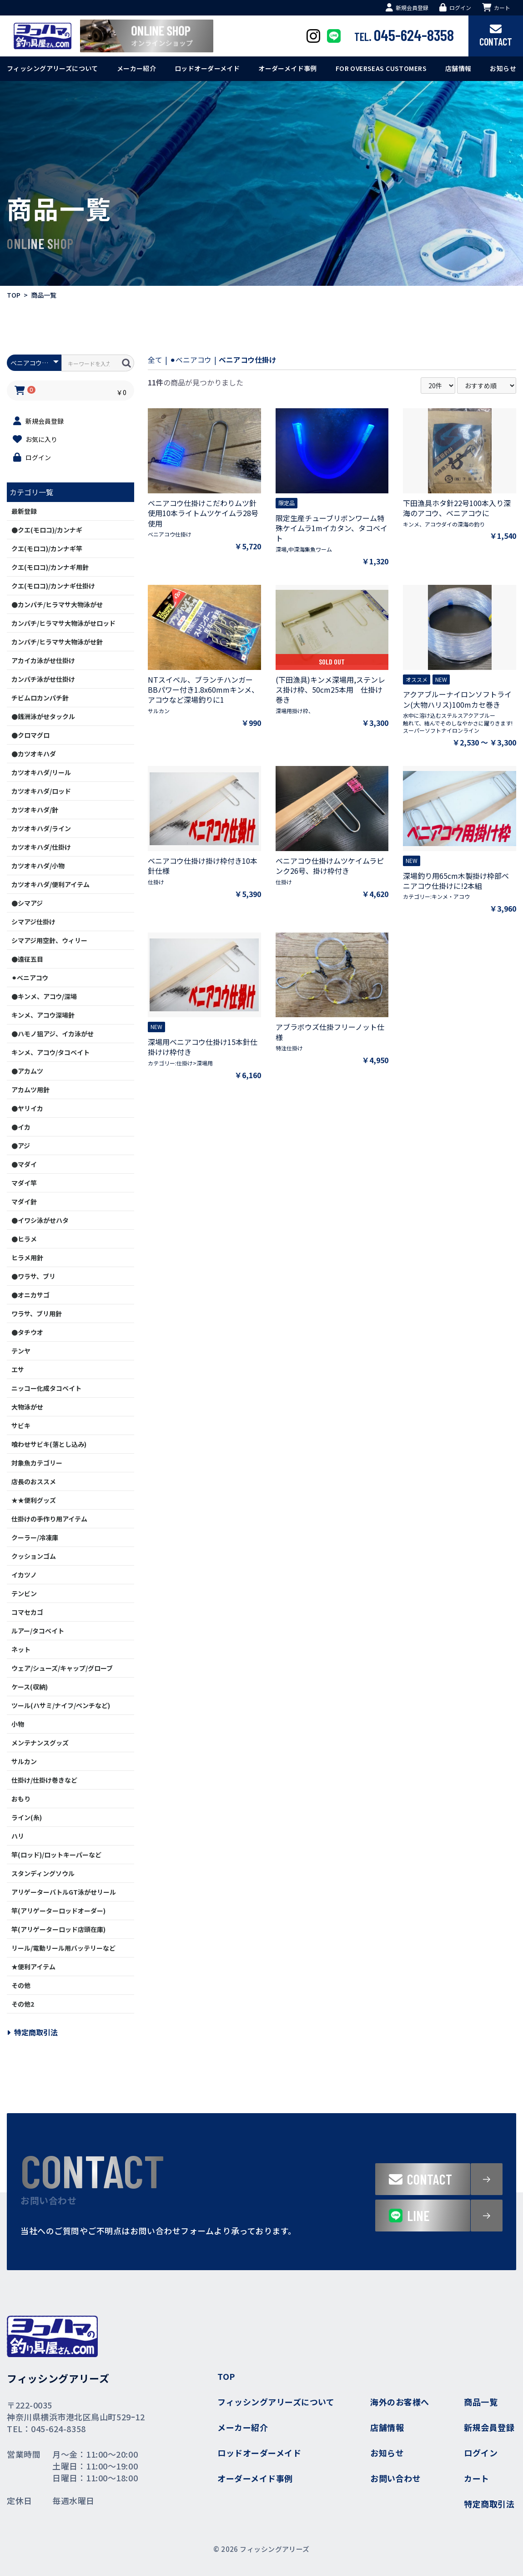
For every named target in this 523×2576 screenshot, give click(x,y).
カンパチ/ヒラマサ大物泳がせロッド (63, 623)
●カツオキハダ (33, 753)
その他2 (22, 2003)
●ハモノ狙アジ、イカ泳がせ (52, 1033)
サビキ (20, 1425)
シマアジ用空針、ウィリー (49, 940)
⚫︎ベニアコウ (29, 977)
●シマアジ (27, 903)
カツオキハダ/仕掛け (41, 847)
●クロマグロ (30, 735)
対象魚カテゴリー (36, 1462)
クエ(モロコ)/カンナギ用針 (50, 567)
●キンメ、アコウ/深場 (44, 996)
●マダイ (24, 1164)
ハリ (17, 1836)
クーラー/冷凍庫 (34, 1537)
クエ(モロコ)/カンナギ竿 (46, 548)
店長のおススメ (33, 1481)
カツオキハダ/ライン (41, 828)
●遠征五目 (27, 958)
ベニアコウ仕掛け (248, 359)
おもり (20, 1798)
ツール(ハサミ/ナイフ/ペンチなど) (60, 1705)
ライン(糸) (26, 1817)
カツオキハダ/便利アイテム (50, 884)
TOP (13, 294)
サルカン (24, 1761)
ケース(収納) (29, 1686)
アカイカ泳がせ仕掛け (43, 660)
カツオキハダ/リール (41, 772)
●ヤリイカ (27, 1108)
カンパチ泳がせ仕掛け (43, 679)
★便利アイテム (33, 1966)
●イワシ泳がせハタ (40, 1220)
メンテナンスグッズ (40, 1742)
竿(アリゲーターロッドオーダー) (58, 1910)
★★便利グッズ (33, 1500)
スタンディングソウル (43, 1873)
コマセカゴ (27, 1612)
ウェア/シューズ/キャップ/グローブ (62, 1668)
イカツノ (24, 1574)
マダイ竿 (24, 1182)
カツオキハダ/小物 (38, 865)
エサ (17, 1369)
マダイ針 (24, 1201)
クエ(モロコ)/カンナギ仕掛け (53, 585)
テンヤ (20, 1350)
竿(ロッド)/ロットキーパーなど (56, 1854)
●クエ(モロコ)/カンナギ (46, 529)
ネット (20, 1649)
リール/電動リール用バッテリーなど (63, 1947)
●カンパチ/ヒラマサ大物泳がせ (57, 604)
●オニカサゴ (30, 1294)
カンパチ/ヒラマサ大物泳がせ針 (57, 641)
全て (155, 359)
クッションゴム (33, 1556)
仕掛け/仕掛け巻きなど (44, 1780)
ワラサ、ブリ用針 (36, 1313)
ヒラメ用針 (27, 1257)
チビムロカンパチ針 (40, 697)
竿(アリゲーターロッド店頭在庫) (58, 1929)
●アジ (20, 1145)
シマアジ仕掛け (33, 921)
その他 (20, 1985)
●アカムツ (27, 1070)
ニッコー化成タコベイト (46, 1388)
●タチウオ (27, 1332)
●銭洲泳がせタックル (43, 716)
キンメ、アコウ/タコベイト (50, 1052)
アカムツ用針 (30, 1089)
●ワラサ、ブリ (33, 1276)
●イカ (20, 1126)
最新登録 (24, 511)
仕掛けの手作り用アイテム (49, 1518)
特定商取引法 (32, 2032)
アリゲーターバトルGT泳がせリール (63, 1892)
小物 (17, 1724)
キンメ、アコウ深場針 (43, 1014)
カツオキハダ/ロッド (41, 791)
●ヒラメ (24, 1238)
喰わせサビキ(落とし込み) (48, 1444)
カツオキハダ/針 (34, 809)
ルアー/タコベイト (37, 1630)
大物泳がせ (27, 1406)
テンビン (24, 1593)
